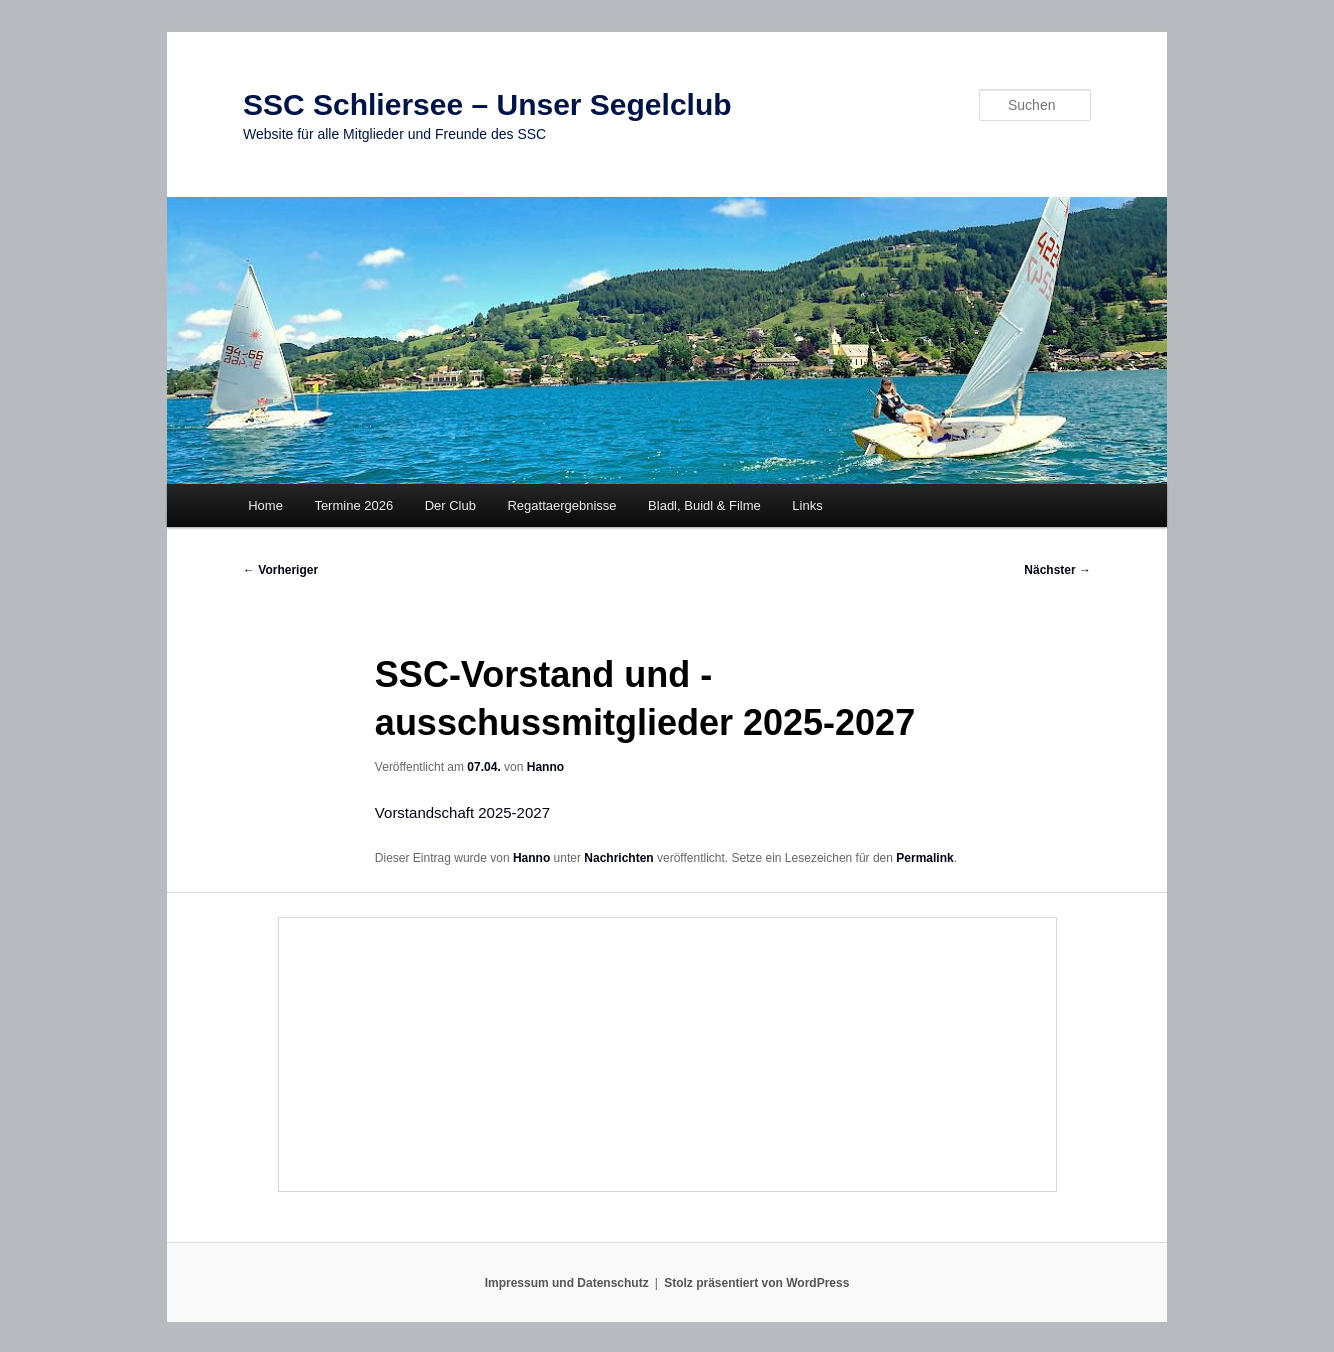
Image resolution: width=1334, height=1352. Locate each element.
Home (265, 505)
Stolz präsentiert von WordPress (756, 1283)
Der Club (450, 505)
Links (807, 505)
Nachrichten (618, 858)
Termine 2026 (353, 505)
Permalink (924, 858)
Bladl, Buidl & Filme (704, 505)
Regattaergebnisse (561, 505)
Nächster (1057, 570)
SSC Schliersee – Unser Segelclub (487, 104)
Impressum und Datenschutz (567, 1283)
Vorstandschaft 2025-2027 (462, 812)
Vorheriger (280, 570)
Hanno (545, 767)
